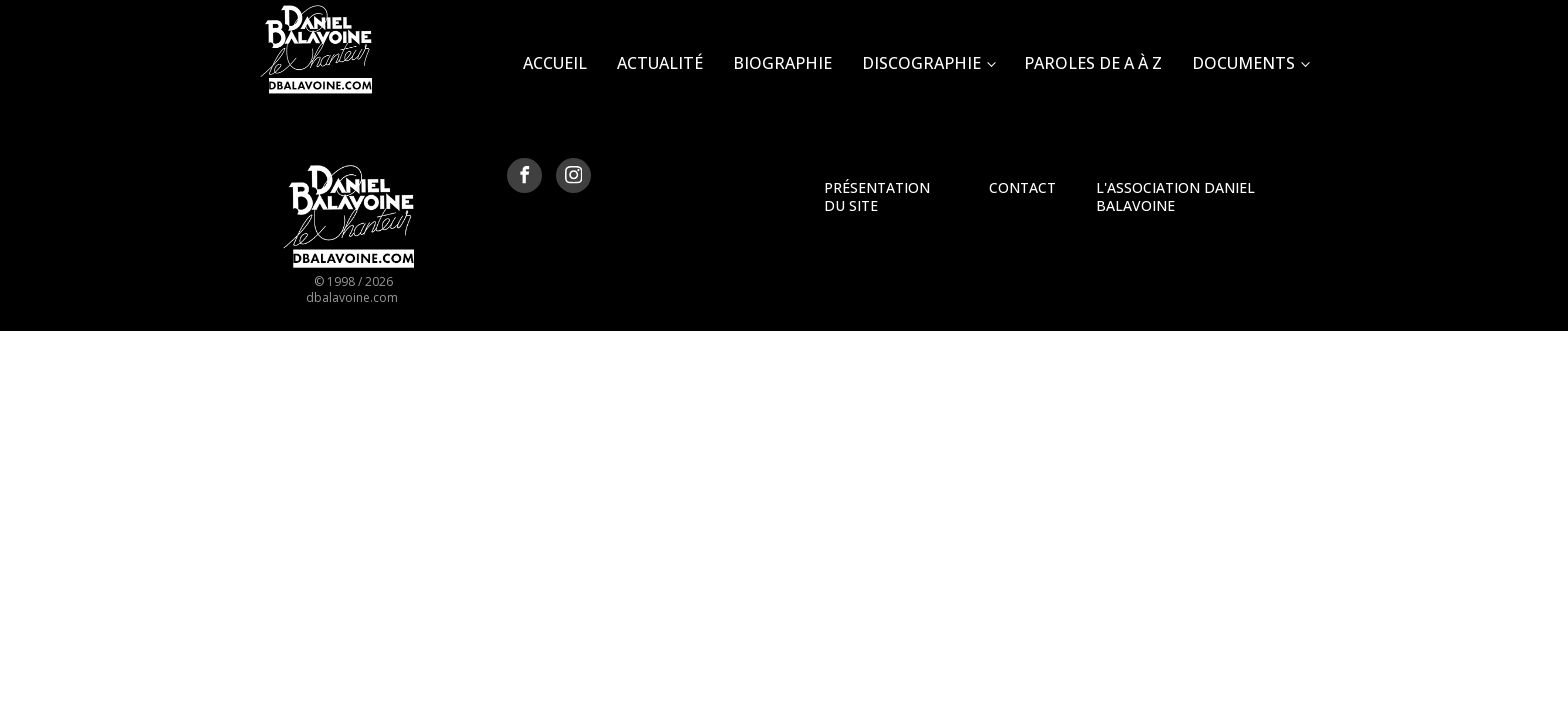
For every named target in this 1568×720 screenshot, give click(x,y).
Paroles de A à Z (1093, 63)
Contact (1022, 187)
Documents (1243, 63)
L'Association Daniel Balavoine (1175, 196)
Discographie (921, 63)
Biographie (782, 63)
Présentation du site (877, 196)
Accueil (555, 63)
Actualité (660, 63)
